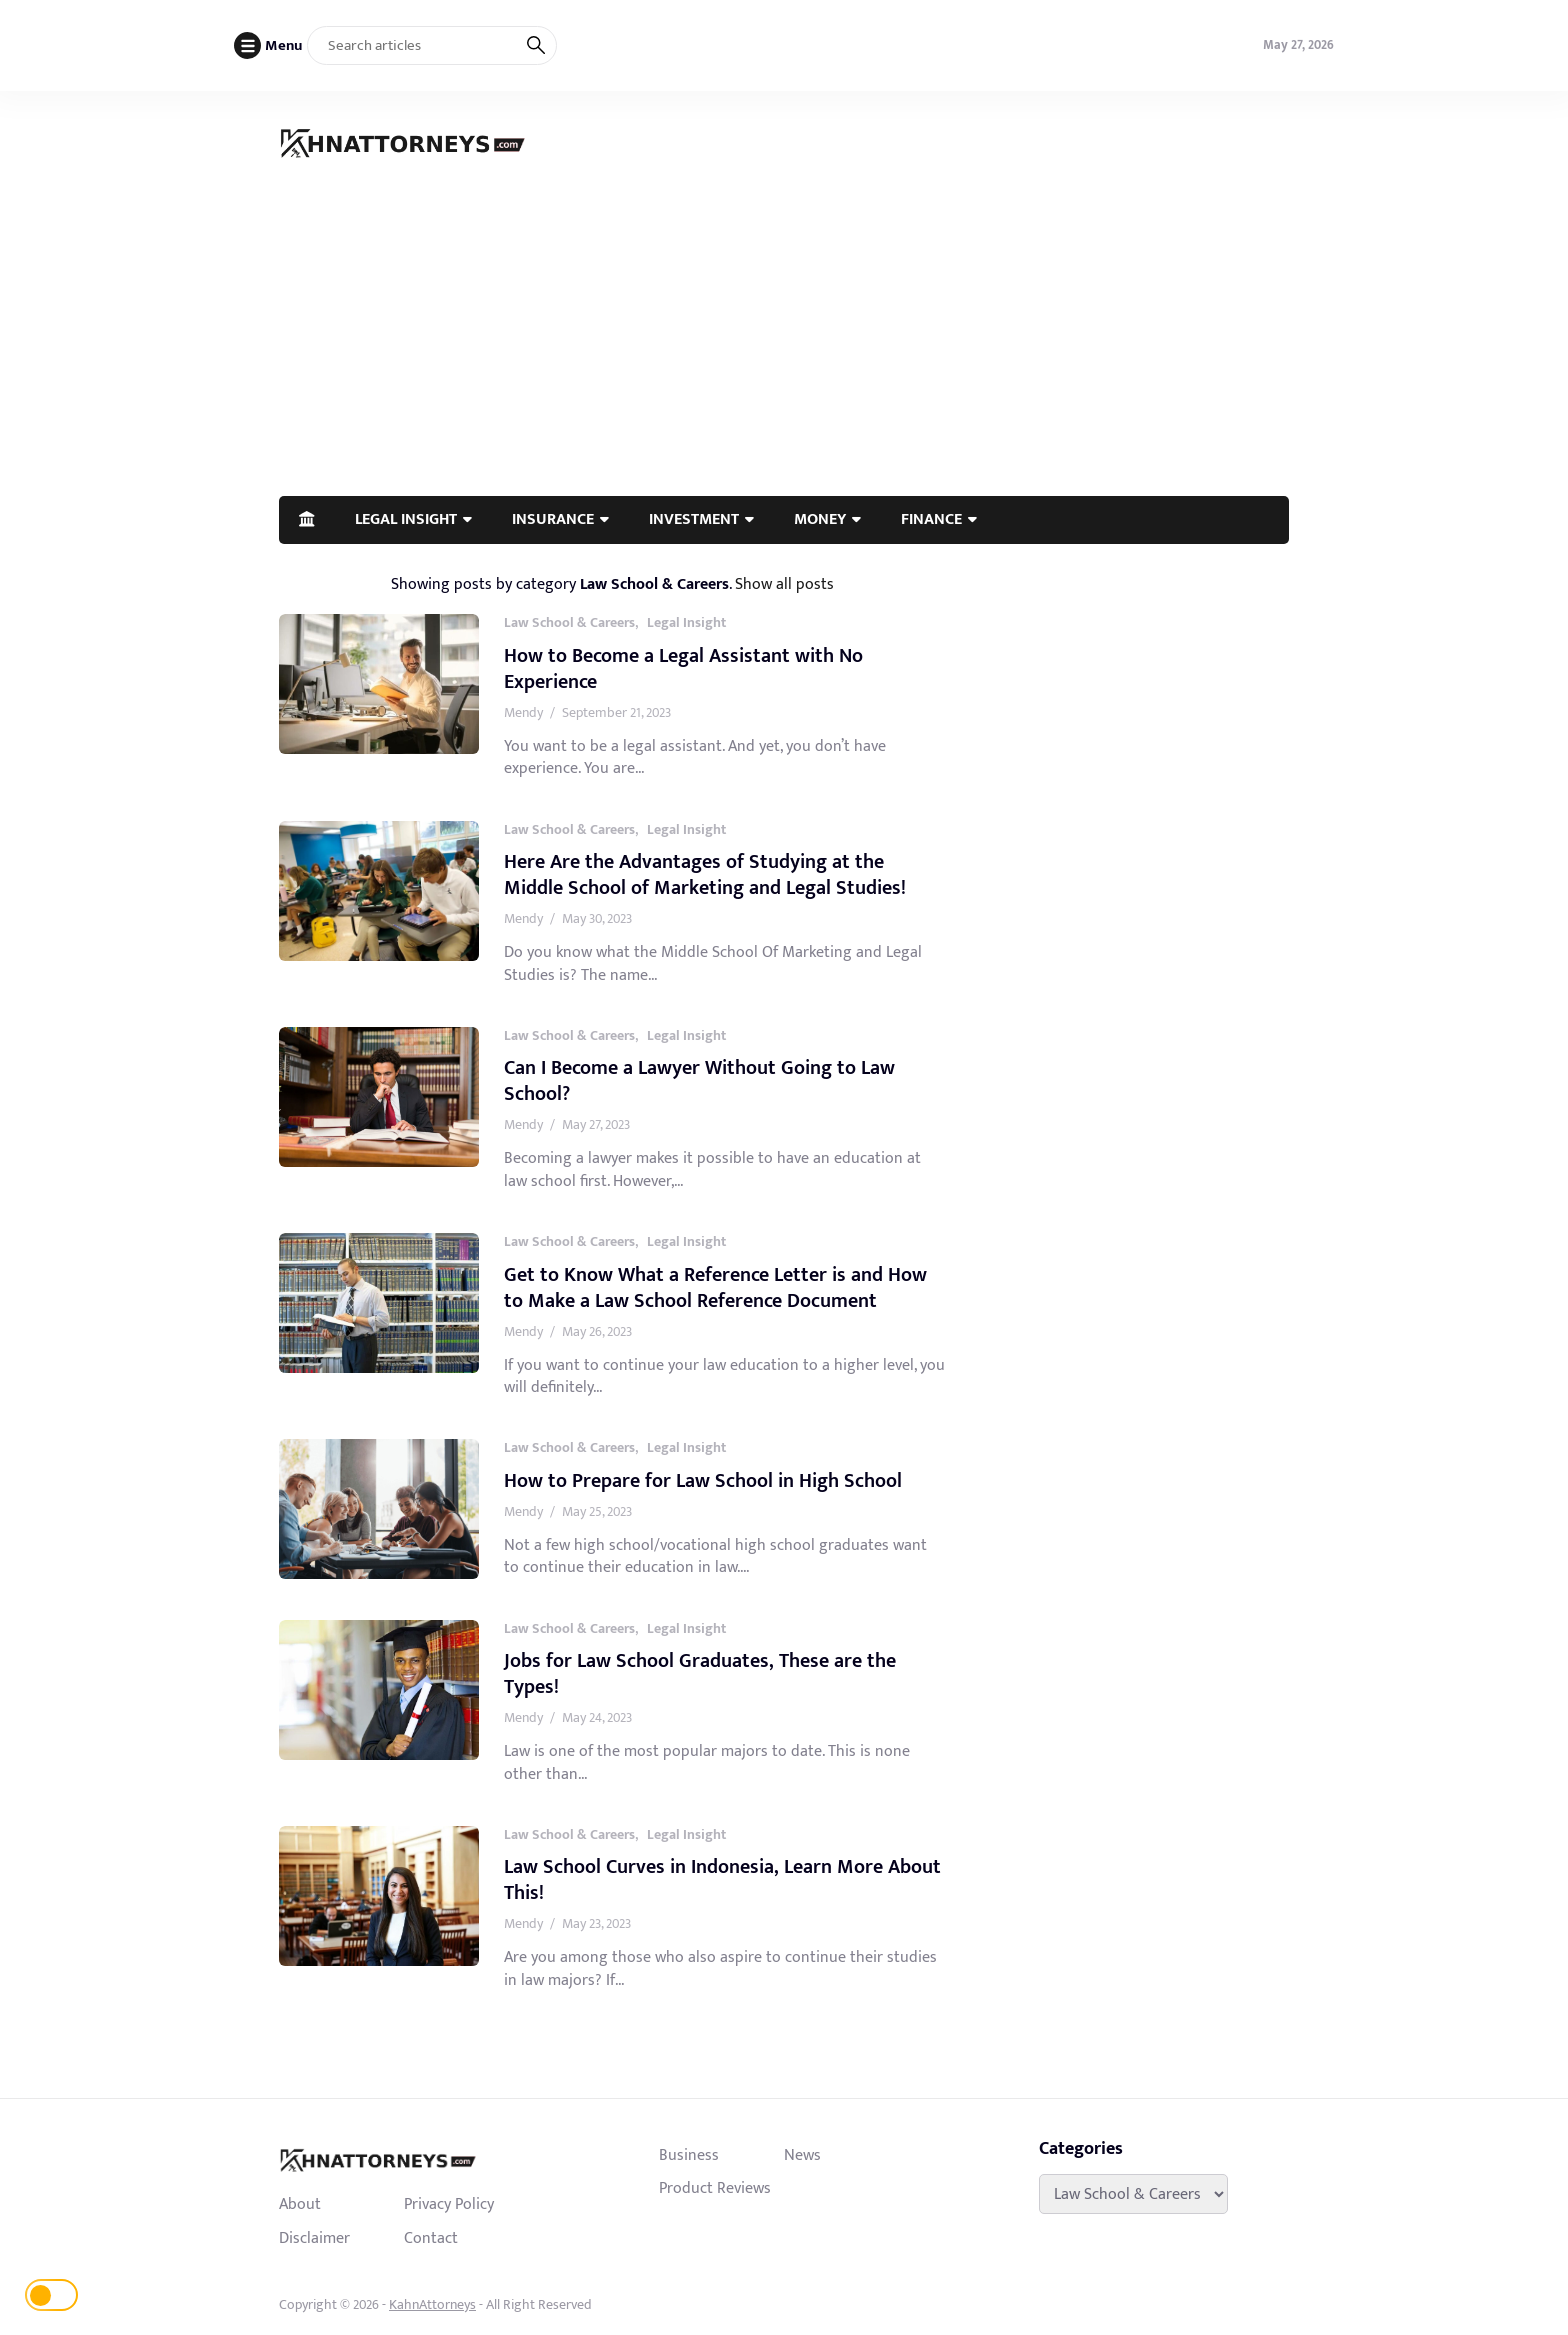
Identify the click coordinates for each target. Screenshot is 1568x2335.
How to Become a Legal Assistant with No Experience (683, 669)
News (802, 2155)
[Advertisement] (784, 346)
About (300, 2204)
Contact (431, 2238)
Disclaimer (314, 2238)
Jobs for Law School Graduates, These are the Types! (700, 1674)
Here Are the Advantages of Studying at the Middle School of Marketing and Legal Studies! (705, 875)
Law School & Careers (569, 622)
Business (689, 2155)
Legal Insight (686, 622)
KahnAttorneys (432, 2304)
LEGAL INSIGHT (406, 519)
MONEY (820, 519)
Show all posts (784, 584)
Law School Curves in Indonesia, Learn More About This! (722, 1880)
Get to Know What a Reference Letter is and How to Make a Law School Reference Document (715, 1288)
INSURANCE (553, 519)
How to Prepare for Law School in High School (703, 1481)
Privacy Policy (449, 2204)
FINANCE (931, 519)
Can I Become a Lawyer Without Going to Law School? (699, 1081)
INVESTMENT (694, 519)
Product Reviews (715, 2188)
